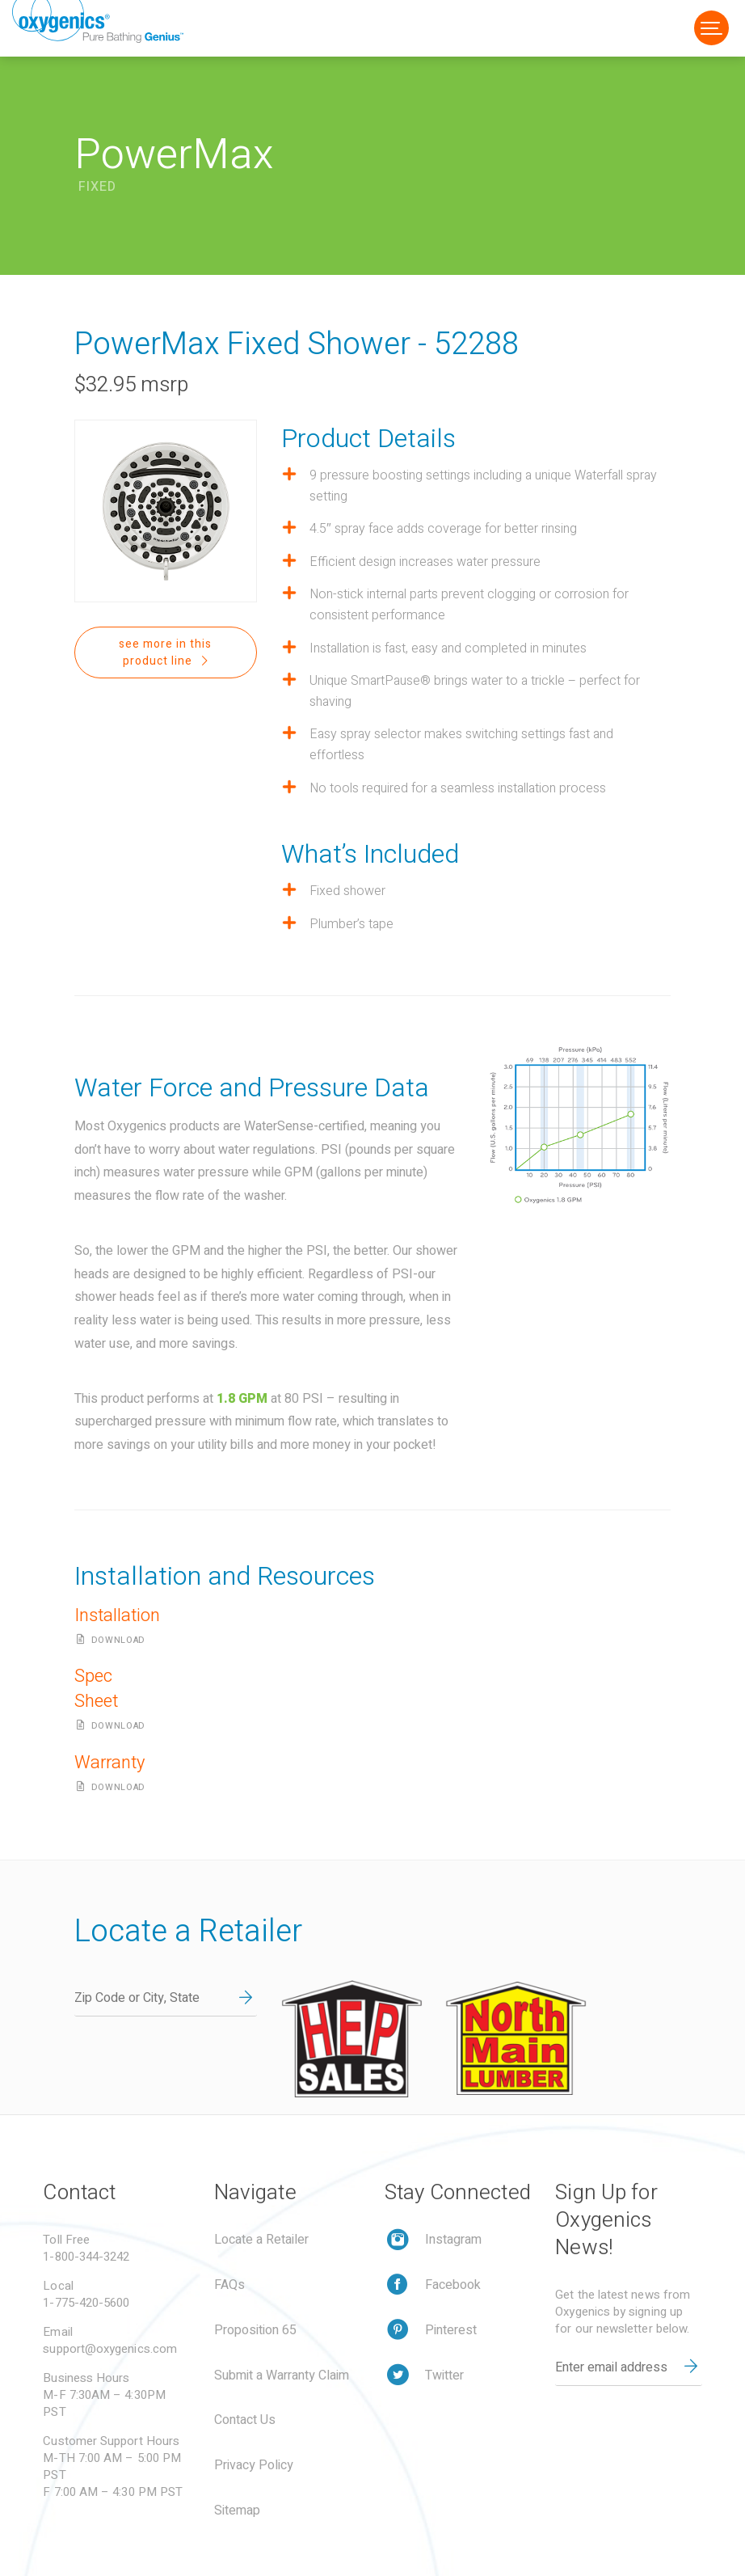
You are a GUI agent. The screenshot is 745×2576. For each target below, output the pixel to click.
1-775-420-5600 (86, 2303)
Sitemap (237, 2510)
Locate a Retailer (261, 2239)
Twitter (444, 2375)
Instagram (453, 2239)
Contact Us (245, 2420)
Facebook (453, 2285)
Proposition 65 (255, 2330)
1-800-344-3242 (86, 2257)
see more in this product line (165, 652)
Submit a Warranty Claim (281, 2375)
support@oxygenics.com (110, 2349)
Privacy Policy (253, 2465)
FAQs (229, 2285)
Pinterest (451, 2330)
